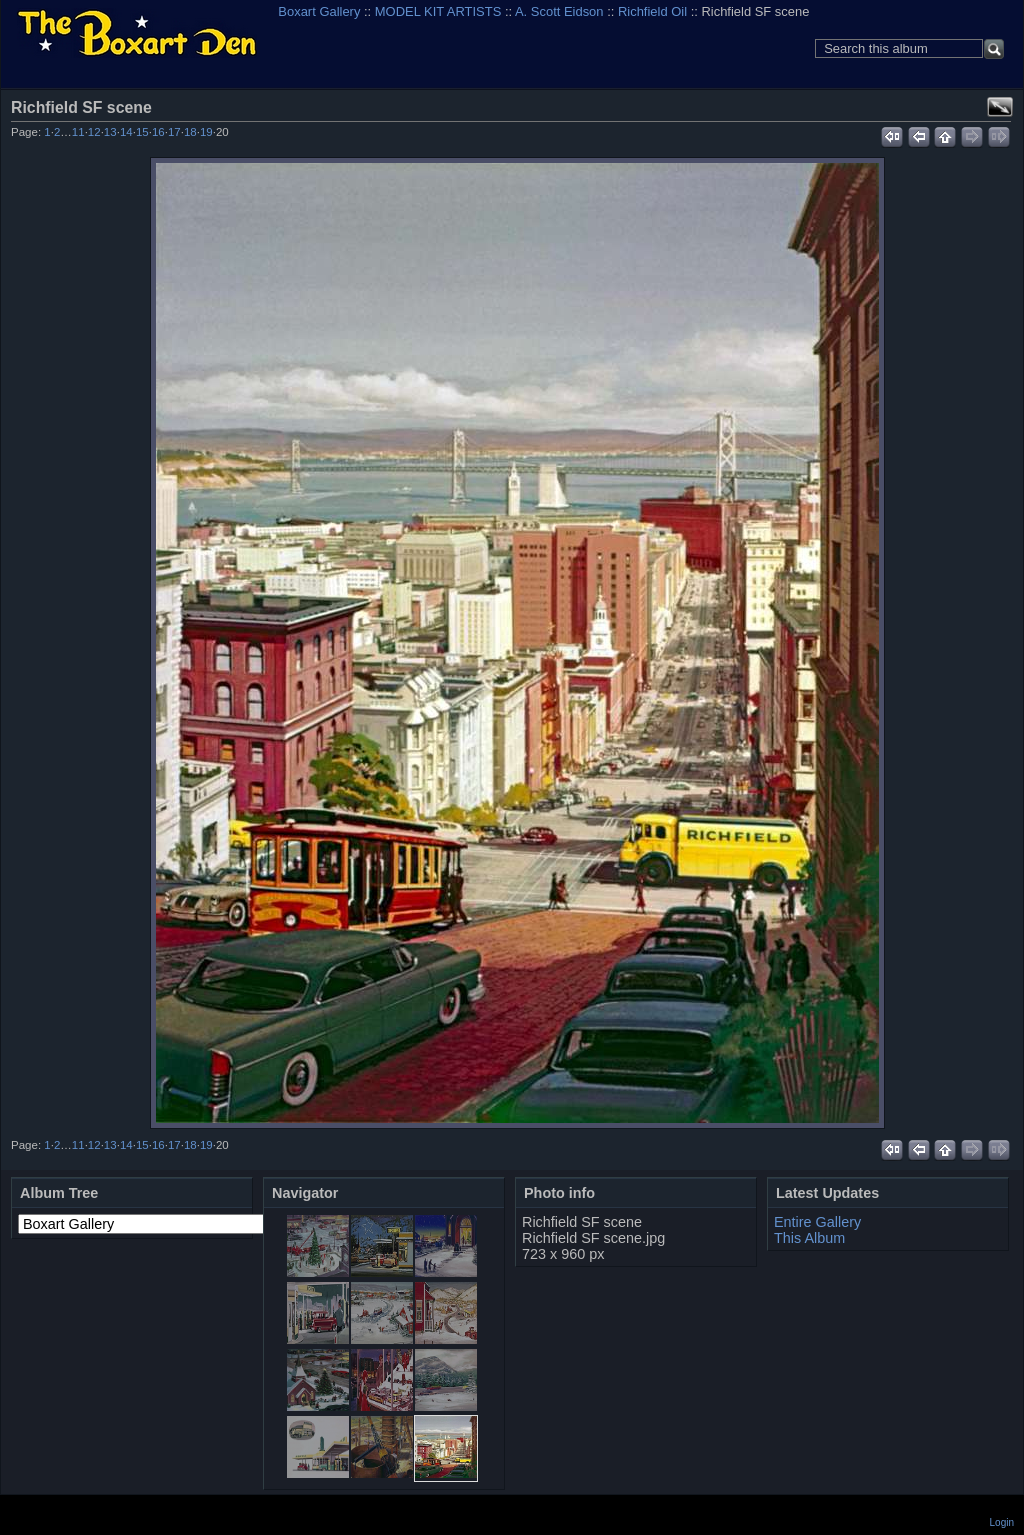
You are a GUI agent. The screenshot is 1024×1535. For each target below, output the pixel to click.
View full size (1000, 107)
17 (174, 132)
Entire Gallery (817, 1222)
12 (94, 132)
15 (142, 132)
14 (126, 132)
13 (110, 132)
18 (190, 132)
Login (1002, 1522)
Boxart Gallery (319, 11)
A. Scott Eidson (559, 11)
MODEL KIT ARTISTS (438, 11)
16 (158, 132)
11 (78, 132)
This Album (809, 1238)
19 (206, 132)
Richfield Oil (652, 11)
